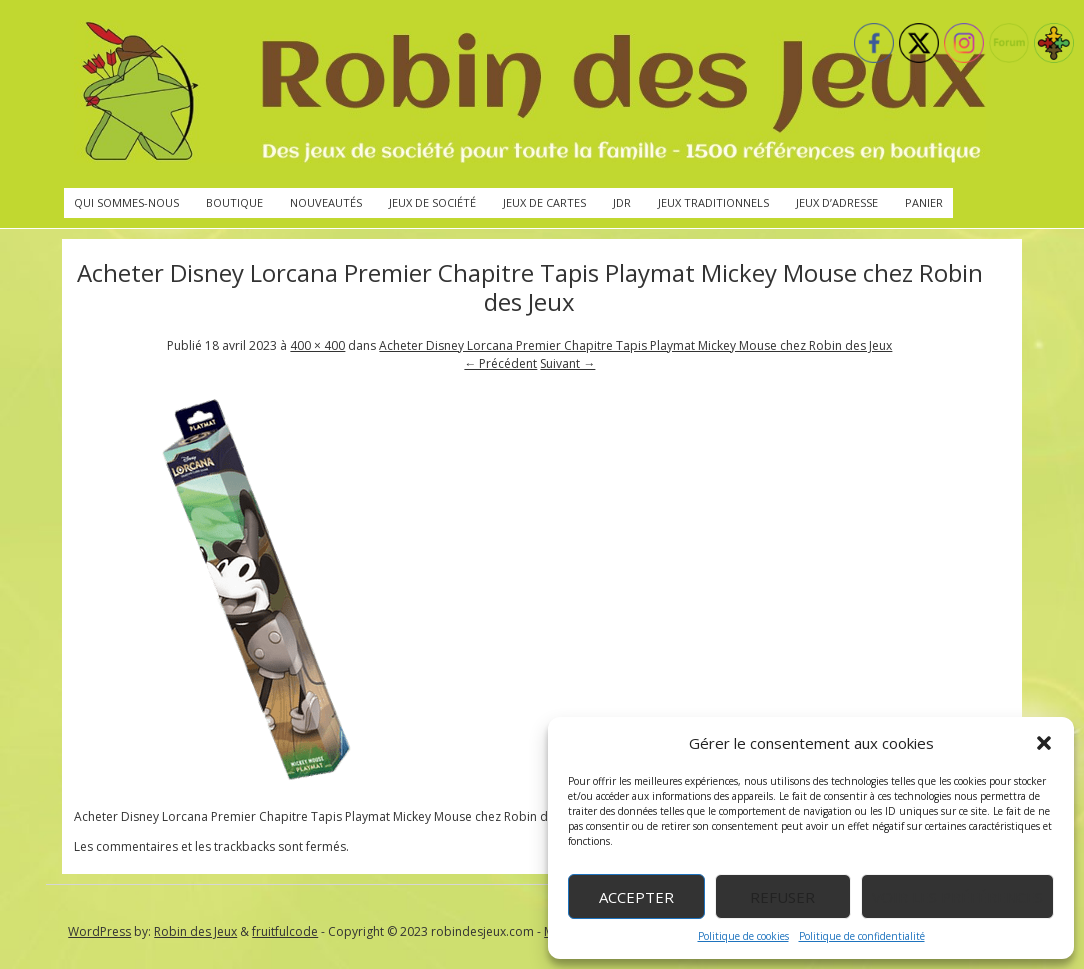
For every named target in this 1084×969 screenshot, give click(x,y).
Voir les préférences (957, 897)
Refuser (782, 897)
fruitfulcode (285, 931)
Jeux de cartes (544, 202)
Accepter (636, 897)
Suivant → (567, 363)
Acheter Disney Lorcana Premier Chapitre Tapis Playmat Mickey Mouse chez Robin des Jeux (635, 345)
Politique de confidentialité (862, 936)
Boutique (234, 202)
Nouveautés (326, 202)
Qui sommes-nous (126, 202)
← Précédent (500, 363)
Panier (924, 202)
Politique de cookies (743, 936)
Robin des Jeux (195, 931)
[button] (1044, 743)
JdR (622, 202)
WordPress (99, 931)
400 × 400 (317, 345)
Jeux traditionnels (713, 202)
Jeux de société (432, 202)
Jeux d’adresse (837, 202)
